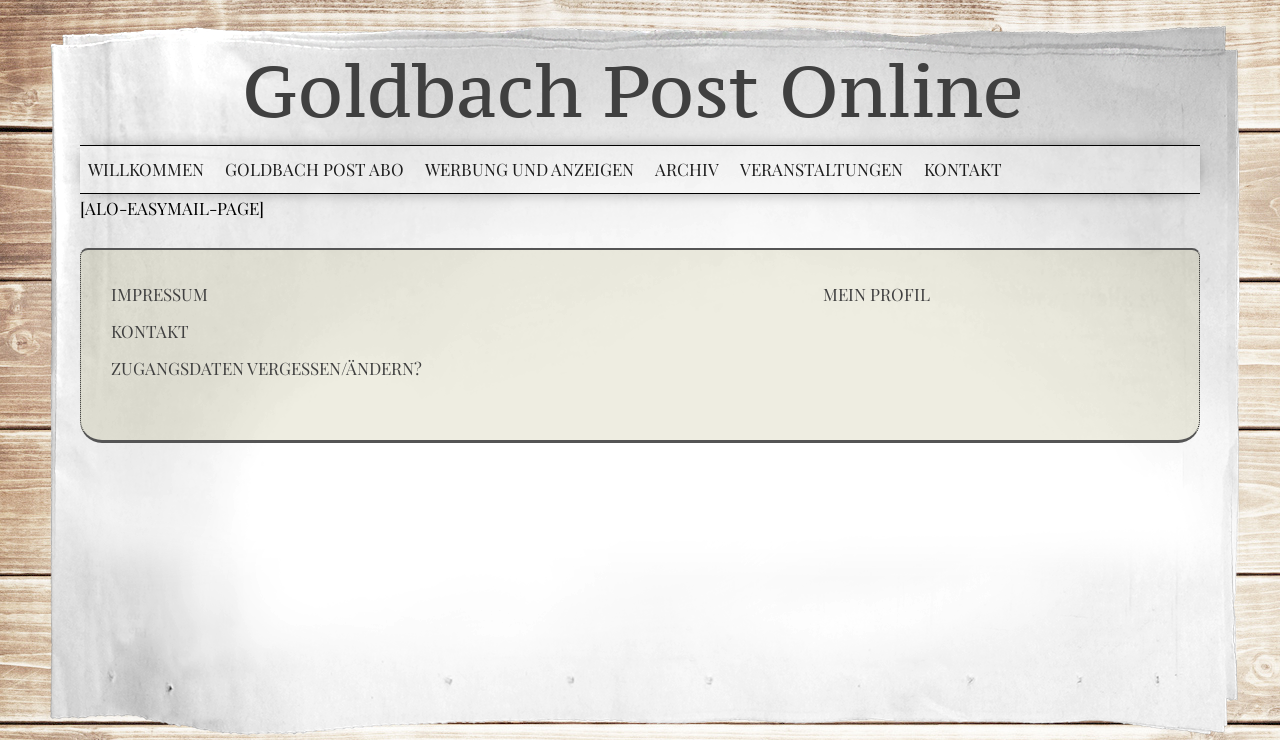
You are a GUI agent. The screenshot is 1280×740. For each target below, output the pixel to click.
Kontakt (150, 331)
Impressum (159, 294)
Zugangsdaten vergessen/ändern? (266, 368)
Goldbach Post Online (633, 90)
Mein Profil (876, 294)
